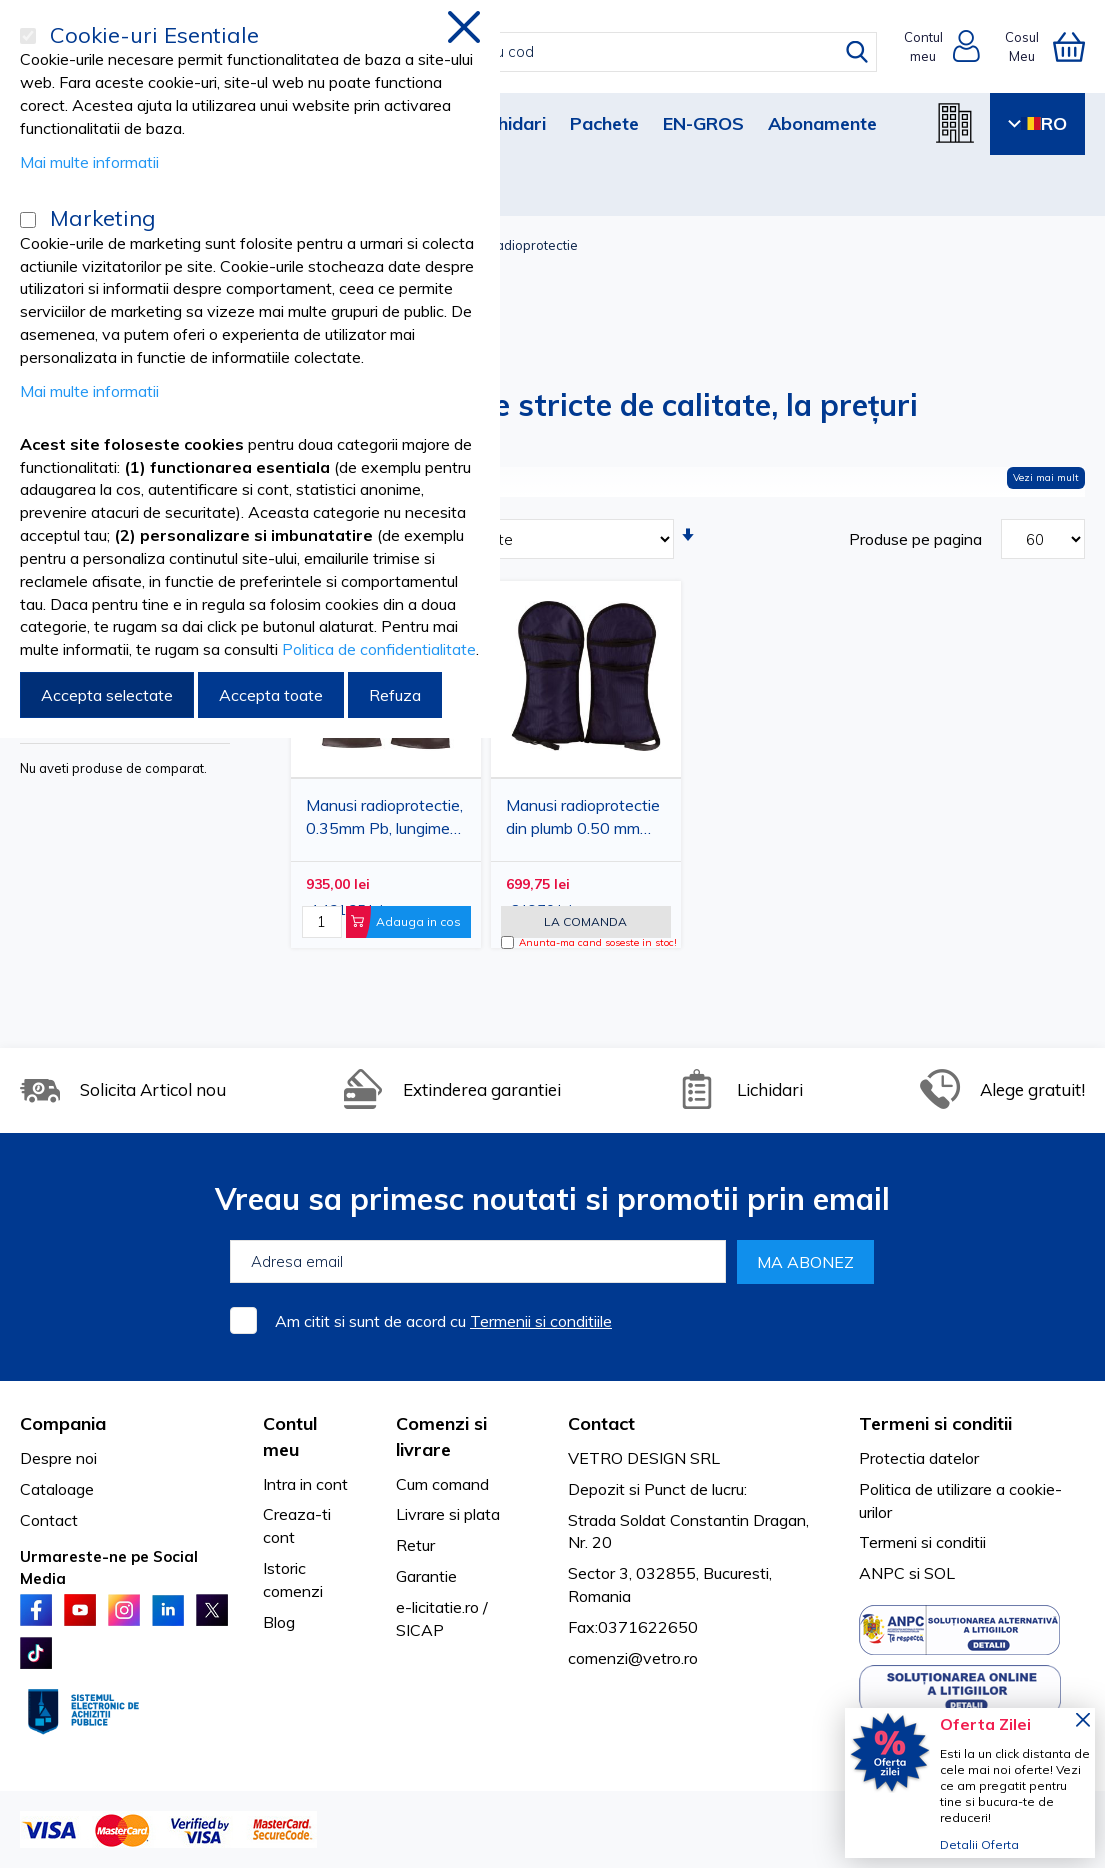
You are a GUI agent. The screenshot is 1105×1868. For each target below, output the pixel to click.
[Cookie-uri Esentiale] (28, 36)
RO (1037, 123)
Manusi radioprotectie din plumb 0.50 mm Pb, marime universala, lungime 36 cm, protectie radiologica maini (585, 820)
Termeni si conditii (922, 1542)
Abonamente (822, 123)
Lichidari (510, 123)
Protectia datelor (919, 1458)
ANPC (882, 1573)
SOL (939, 1573)
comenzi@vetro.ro (633, 1658)
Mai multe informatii (89, 162)
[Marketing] (28, 220)
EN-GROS (703, 123)
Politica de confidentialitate (379, 649)
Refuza (395, 695)
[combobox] (573, 52)
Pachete (604, 123)
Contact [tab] (601, 1423)
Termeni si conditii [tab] (935, 1423)
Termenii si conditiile (541, 1321)
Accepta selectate (107, 695)
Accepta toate (271, 695)
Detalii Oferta (979, 1844)
